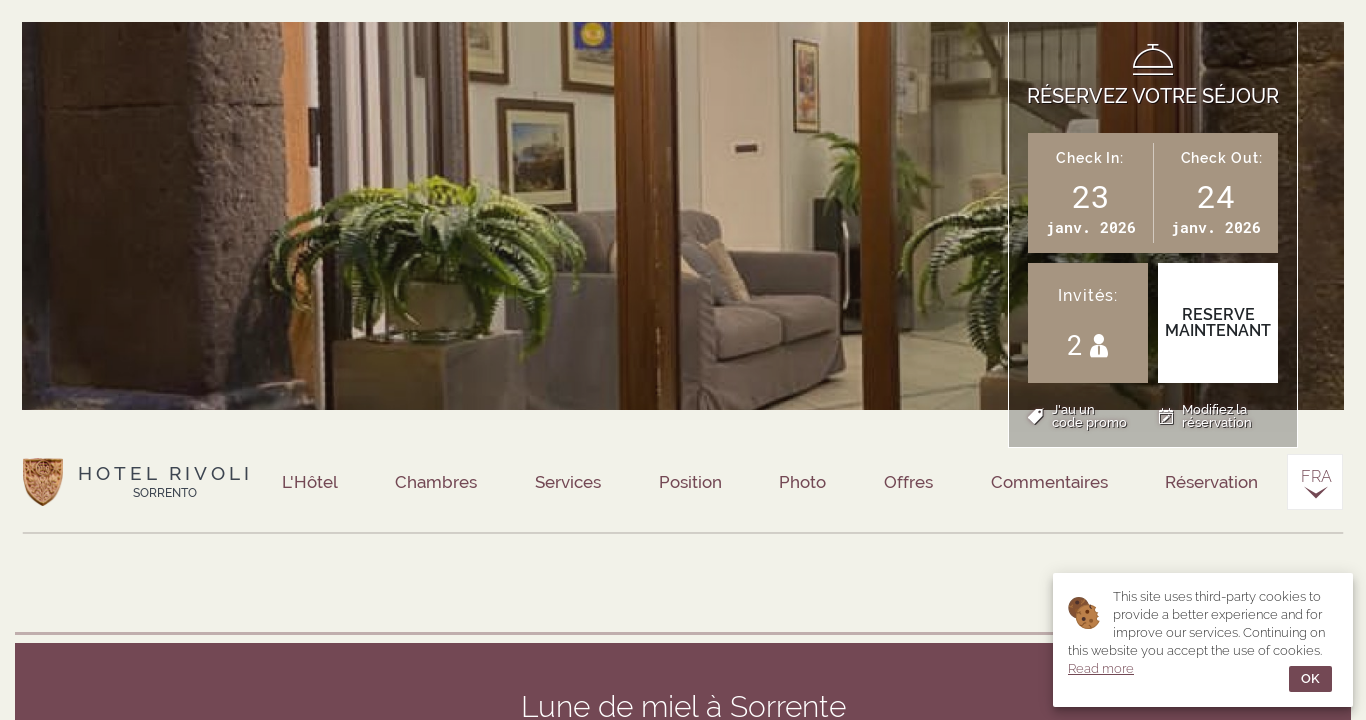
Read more (1101, 668)
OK (1310, 678)
